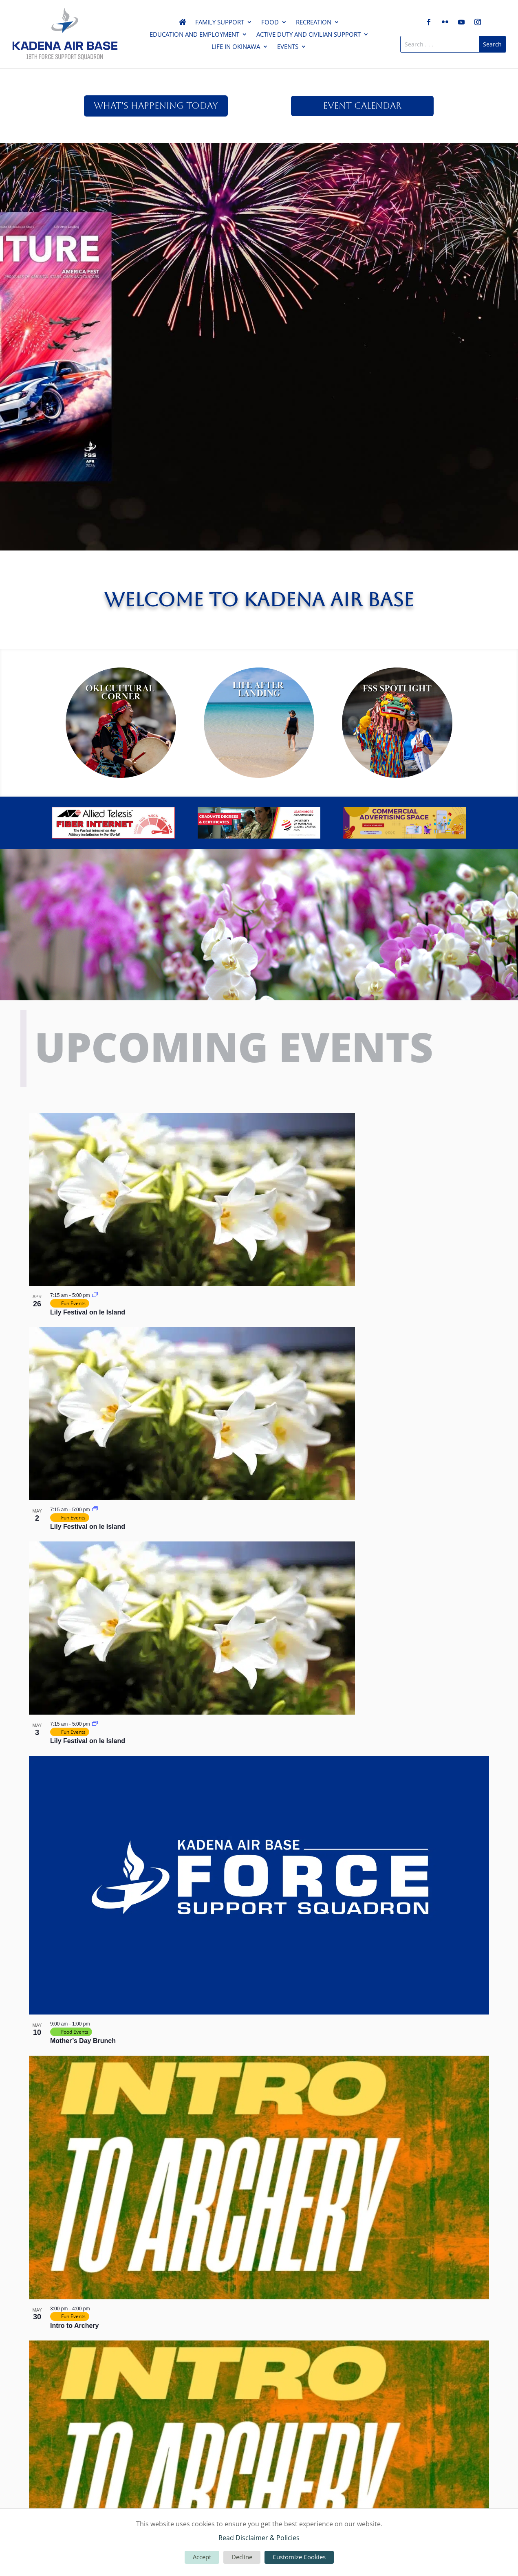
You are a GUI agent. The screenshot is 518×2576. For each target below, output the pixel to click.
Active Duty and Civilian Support (308, 34)
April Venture (259, 170)
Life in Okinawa (236, 47)
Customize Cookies (299, 2557)
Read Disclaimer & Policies (259, 2537)
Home (182, 23)
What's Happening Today (156, 106)
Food (270, 22)
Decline (241, 2557)
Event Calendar (362, 106)
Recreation (313, 22)
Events (287, 47)
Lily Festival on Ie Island (87, 1312)
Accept (202, 2557)
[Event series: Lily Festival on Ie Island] (95, 1295)
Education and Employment (194, 34)
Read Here (259, 204)
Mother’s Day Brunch (83, 2040)
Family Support (219, 22)
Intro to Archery (74, 2325)
